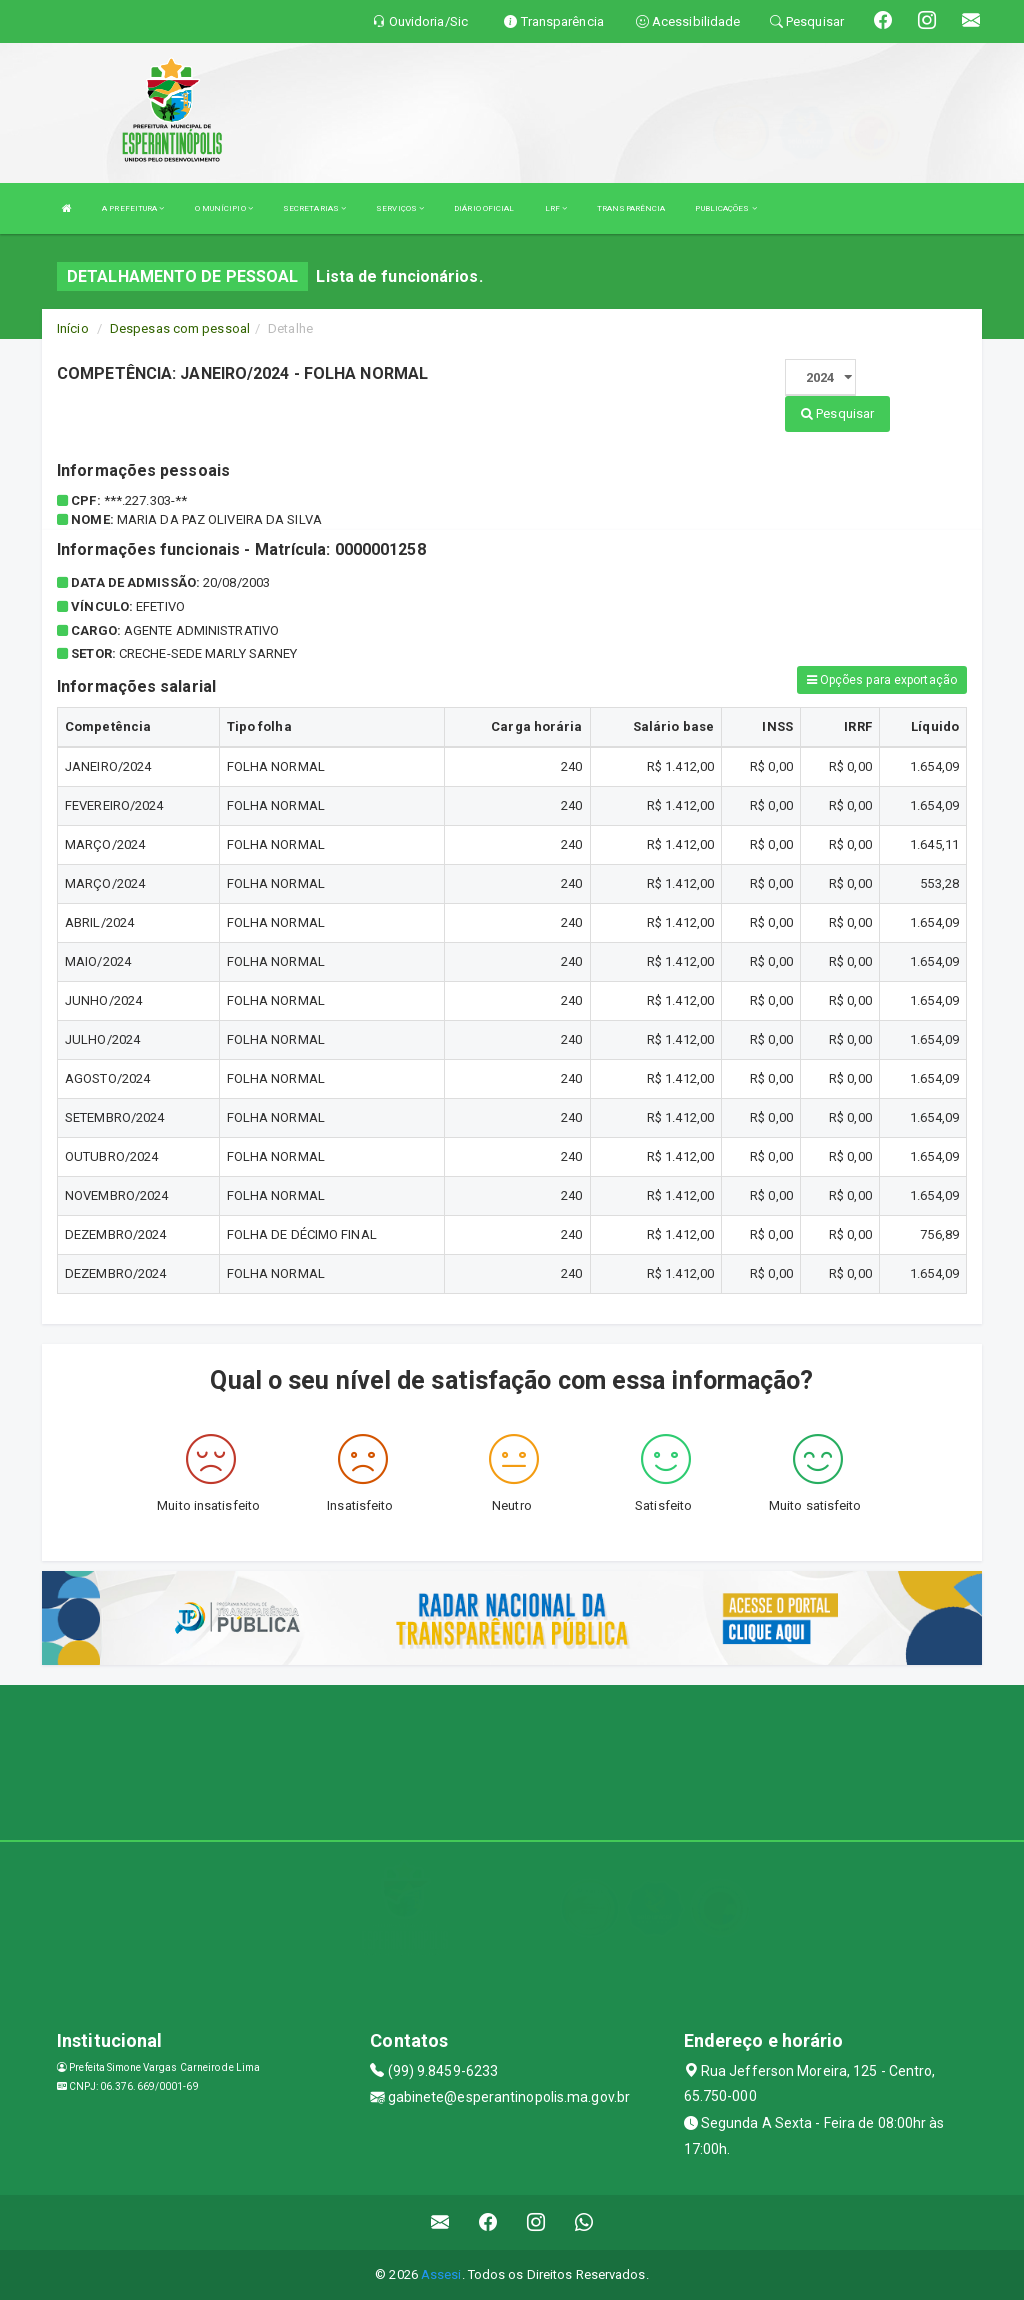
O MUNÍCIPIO (224, 208)
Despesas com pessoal (180, 328)
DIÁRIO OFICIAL (484, 208)
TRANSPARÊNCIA (631, 208)
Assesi (441, 2274)
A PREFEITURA (133, 208)
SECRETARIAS (314, 208)
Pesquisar (837, 413)
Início (73, 328)
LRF (556, 208)
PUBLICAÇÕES (725, 208)
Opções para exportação (882, 680)
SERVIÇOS (400, 208)
